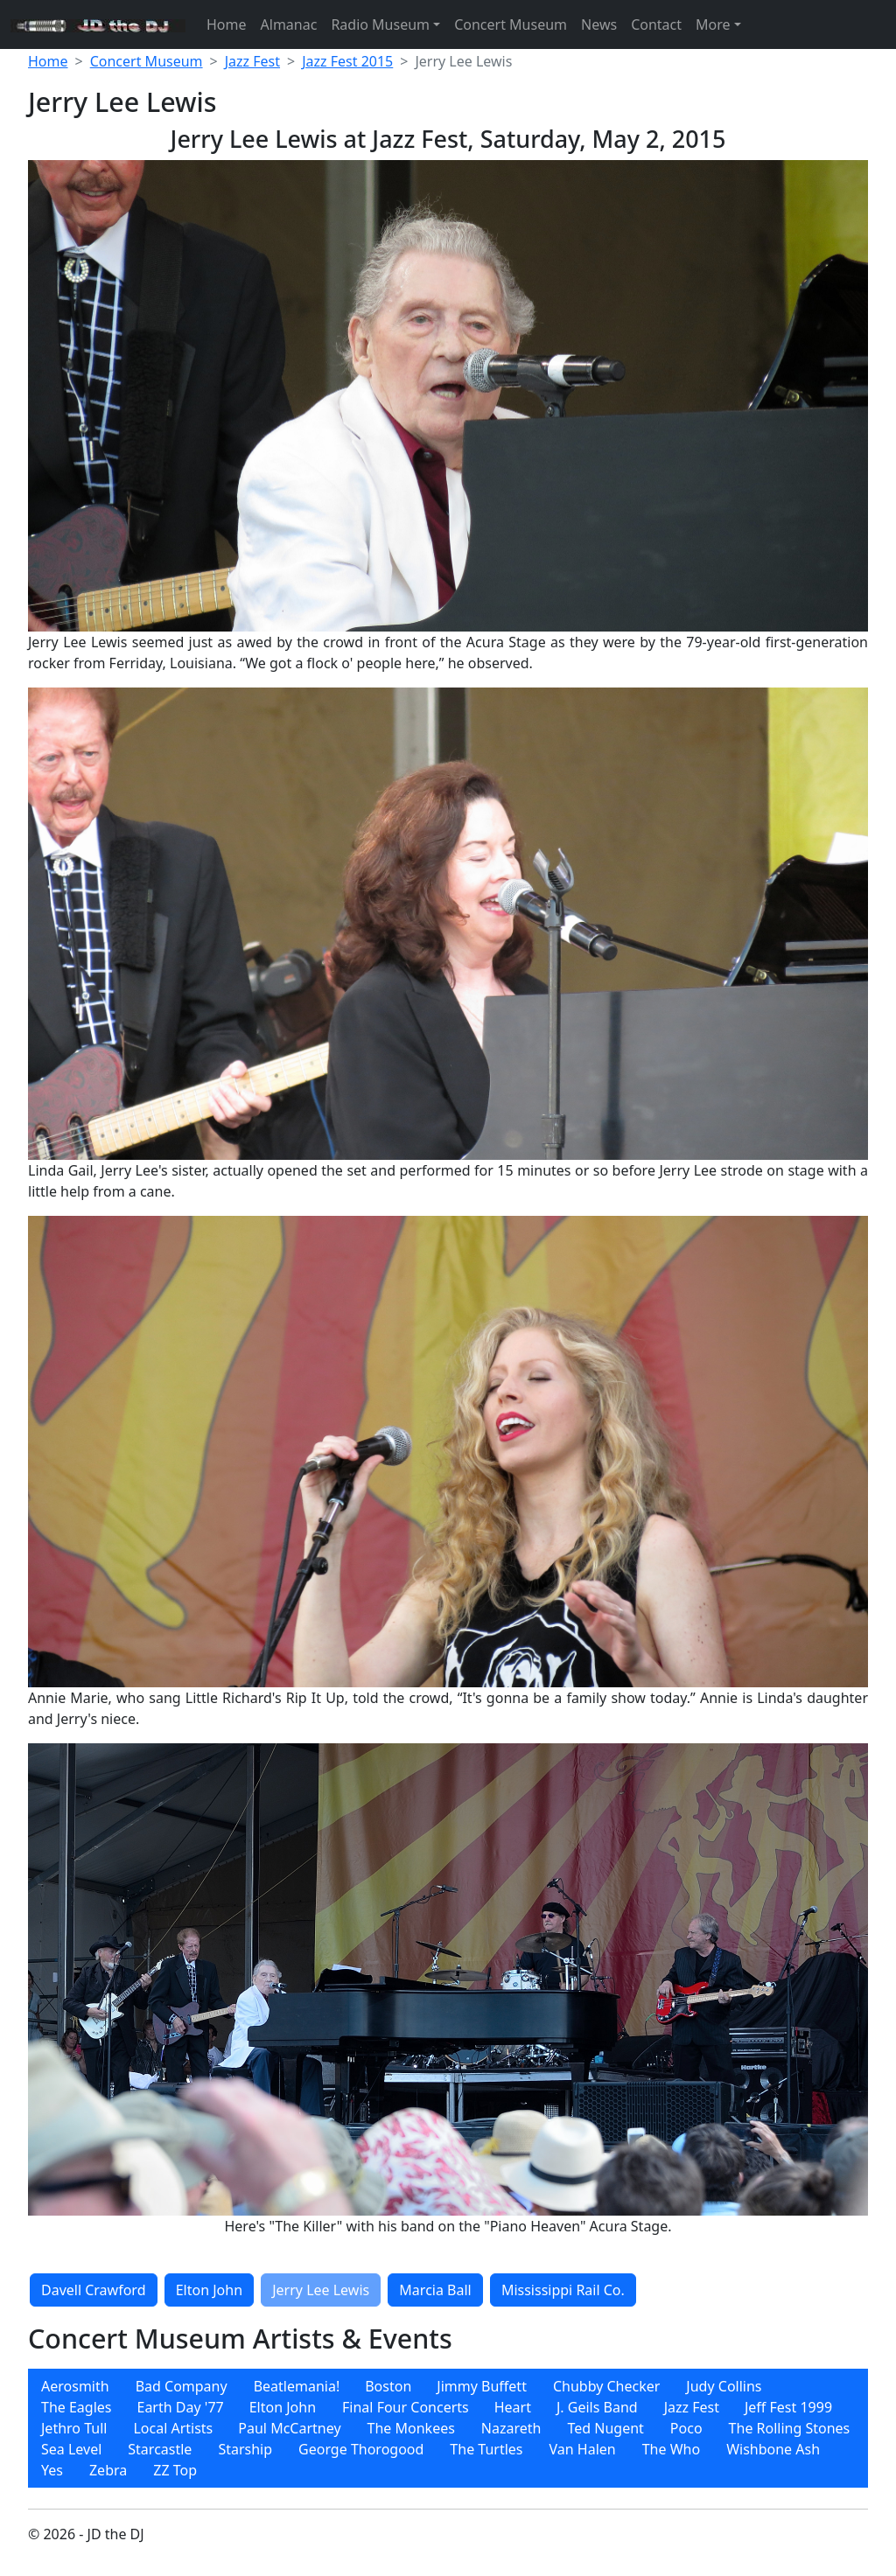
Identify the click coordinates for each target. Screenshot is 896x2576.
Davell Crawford (93, 2290)
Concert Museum (510, 24)
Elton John (209, 2290)
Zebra (108, 2470)
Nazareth (511, 2428)
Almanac (289, 24)
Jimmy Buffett (482, 2386)
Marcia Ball (435, 2290)
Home (226, 24)
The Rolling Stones (789, 2428)
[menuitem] (75, 2386)
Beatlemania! (297, 2386)
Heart (512, 2407)
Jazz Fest (252, 61)
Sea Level (71, 2449)
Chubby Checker (606, 2386)
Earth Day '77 (180, 2407)
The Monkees (411, 2428)
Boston (388, 2386)
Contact (656, 24)
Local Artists (173, 2428)
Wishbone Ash (773, 2449)
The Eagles (76, 2407)
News (599, 24)
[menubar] (448, 2428)
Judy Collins (723, 2386)
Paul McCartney (289, 2428)
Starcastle (160, 2449)
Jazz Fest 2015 (347, 61)
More (713, 24)
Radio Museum (380, 24)
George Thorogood (361, 2449)
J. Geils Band (597, 2407)
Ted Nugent (605, 2428)
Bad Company (182, 2386)
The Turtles (486, 2449)
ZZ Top (175, 2470)
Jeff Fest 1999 (788, 2407)
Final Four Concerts (405, 2407)
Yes (52, 2470)
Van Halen (583, 2449)
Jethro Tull (74, 2428)
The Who (671, 2449)
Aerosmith (75, 2386)
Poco (686, 2428)
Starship (245, 2449)
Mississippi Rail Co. (563, 2290)
